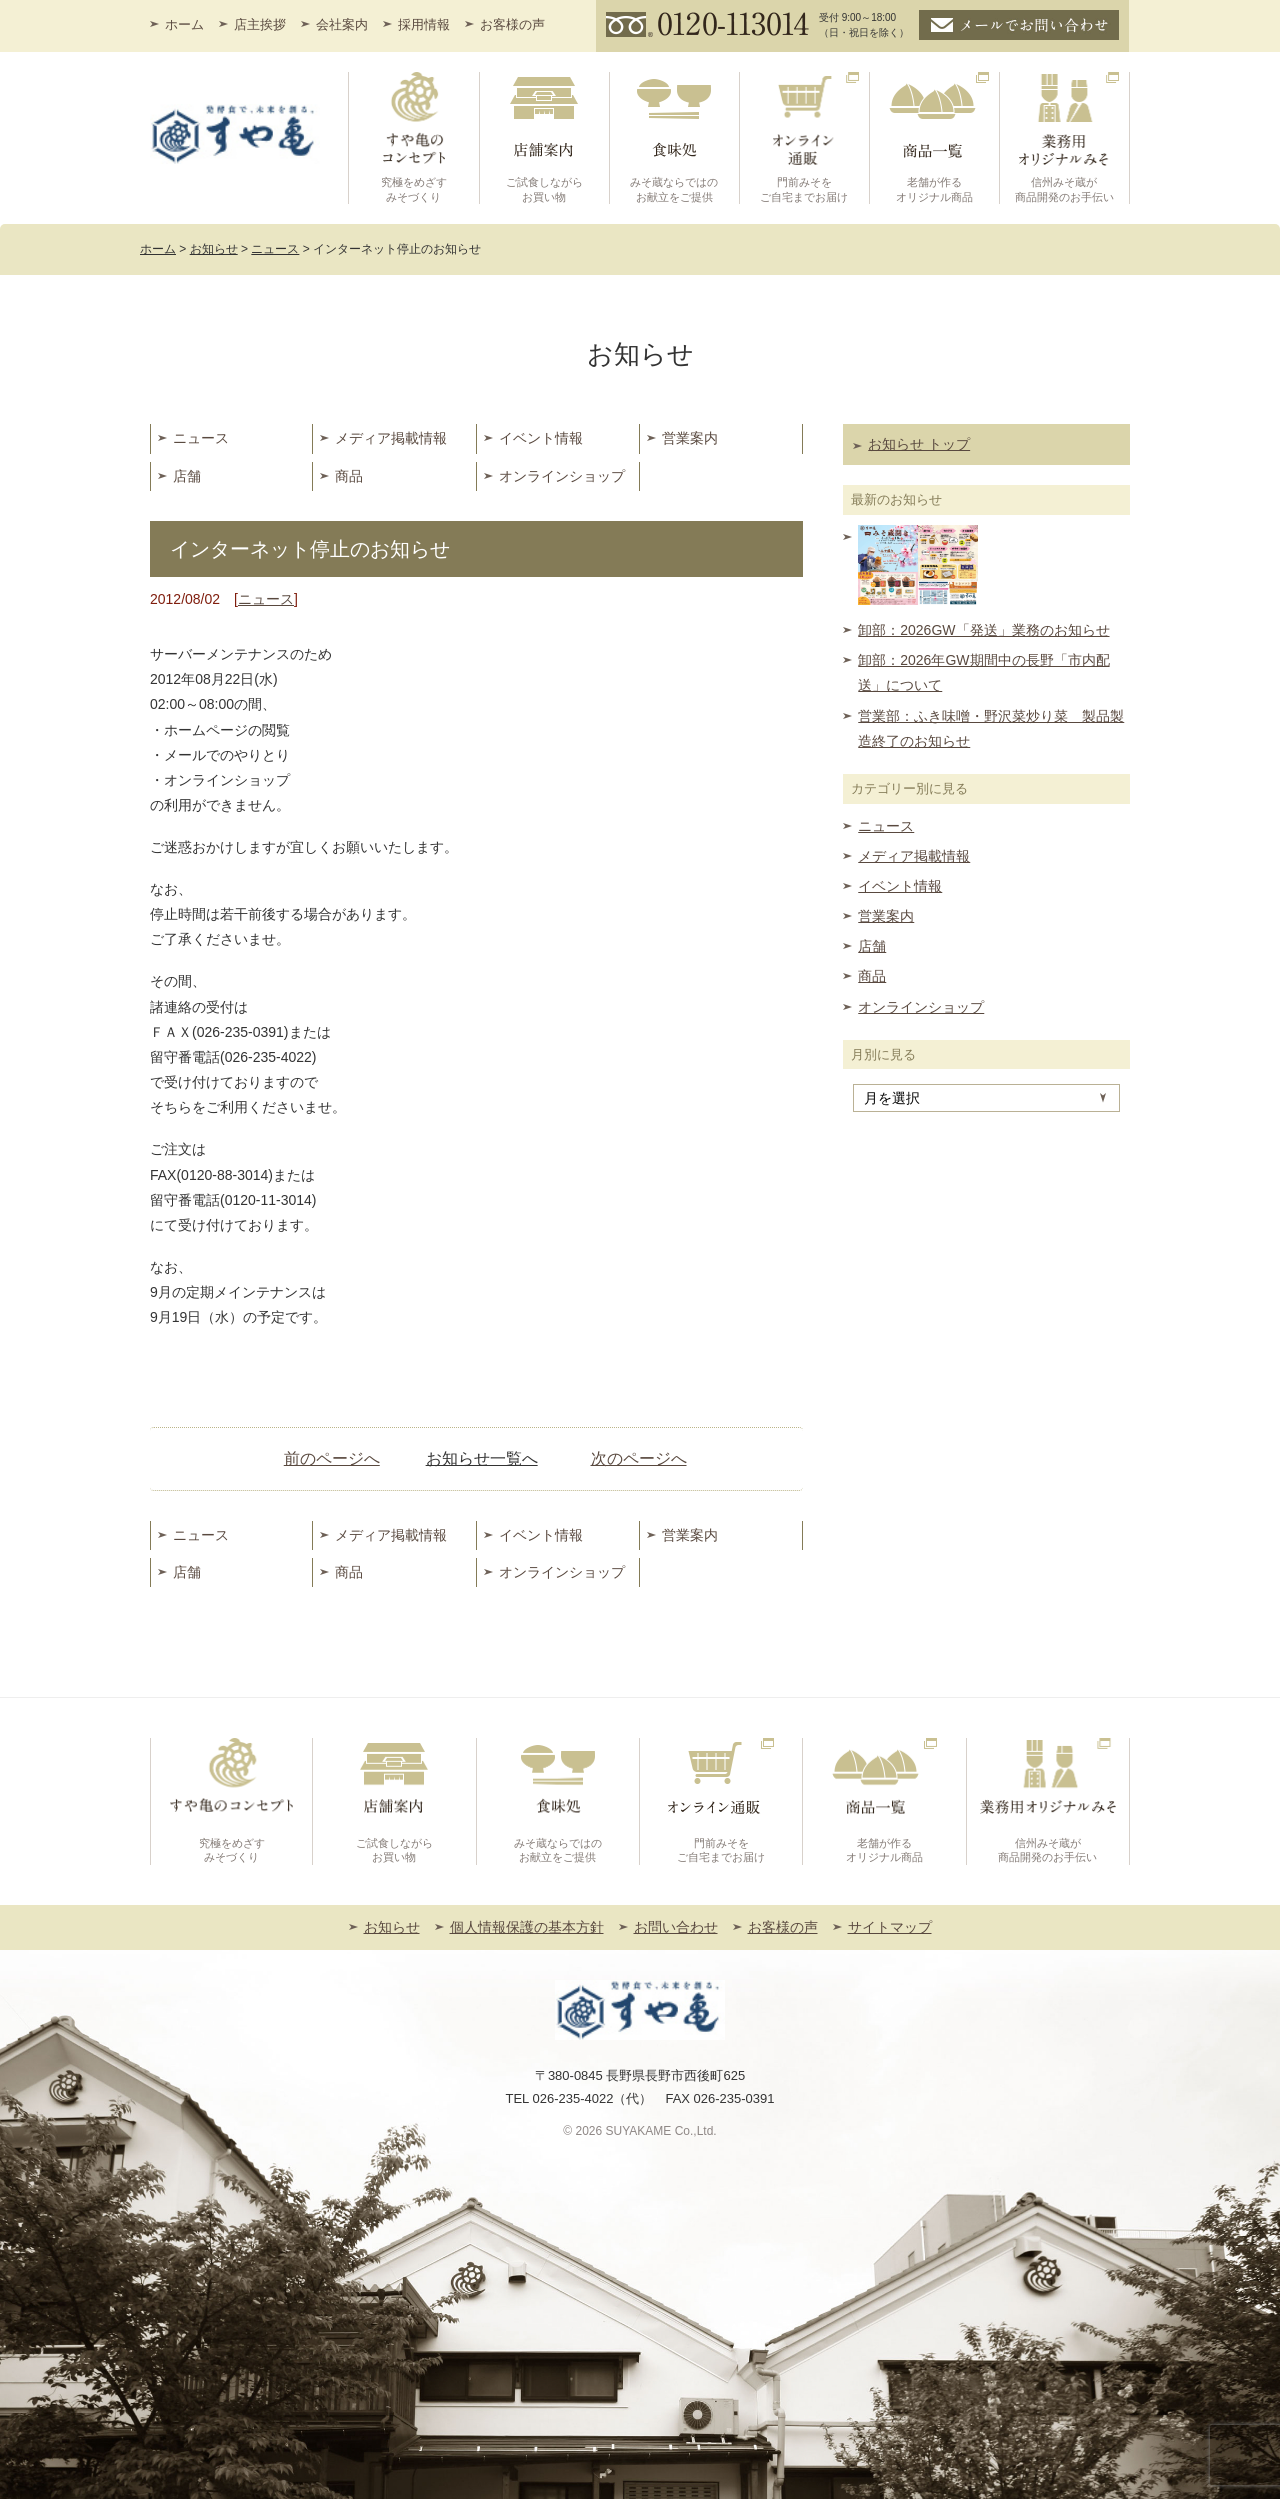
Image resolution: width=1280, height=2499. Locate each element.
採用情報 (424, 24)
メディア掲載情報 (391, 438)
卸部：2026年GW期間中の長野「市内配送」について (983, 672)
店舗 (187, 476)
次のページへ (639, 1458)
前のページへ (332, 1458)
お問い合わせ (676, 1927)
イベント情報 (541, 438)
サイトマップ (890, 1927)
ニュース (201, 438)
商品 (349, 476)
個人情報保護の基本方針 (527, 1927)
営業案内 (690, 438)
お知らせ (392, 1927)
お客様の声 (512, 24)
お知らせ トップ (919, 444)
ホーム (184, 24)
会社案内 (342, 24)
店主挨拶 (260, 24)
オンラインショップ (562, 476)
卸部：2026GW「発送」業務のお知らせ (983, 630)
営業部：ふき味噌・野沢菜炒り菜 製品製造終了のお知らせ (991, 728)
